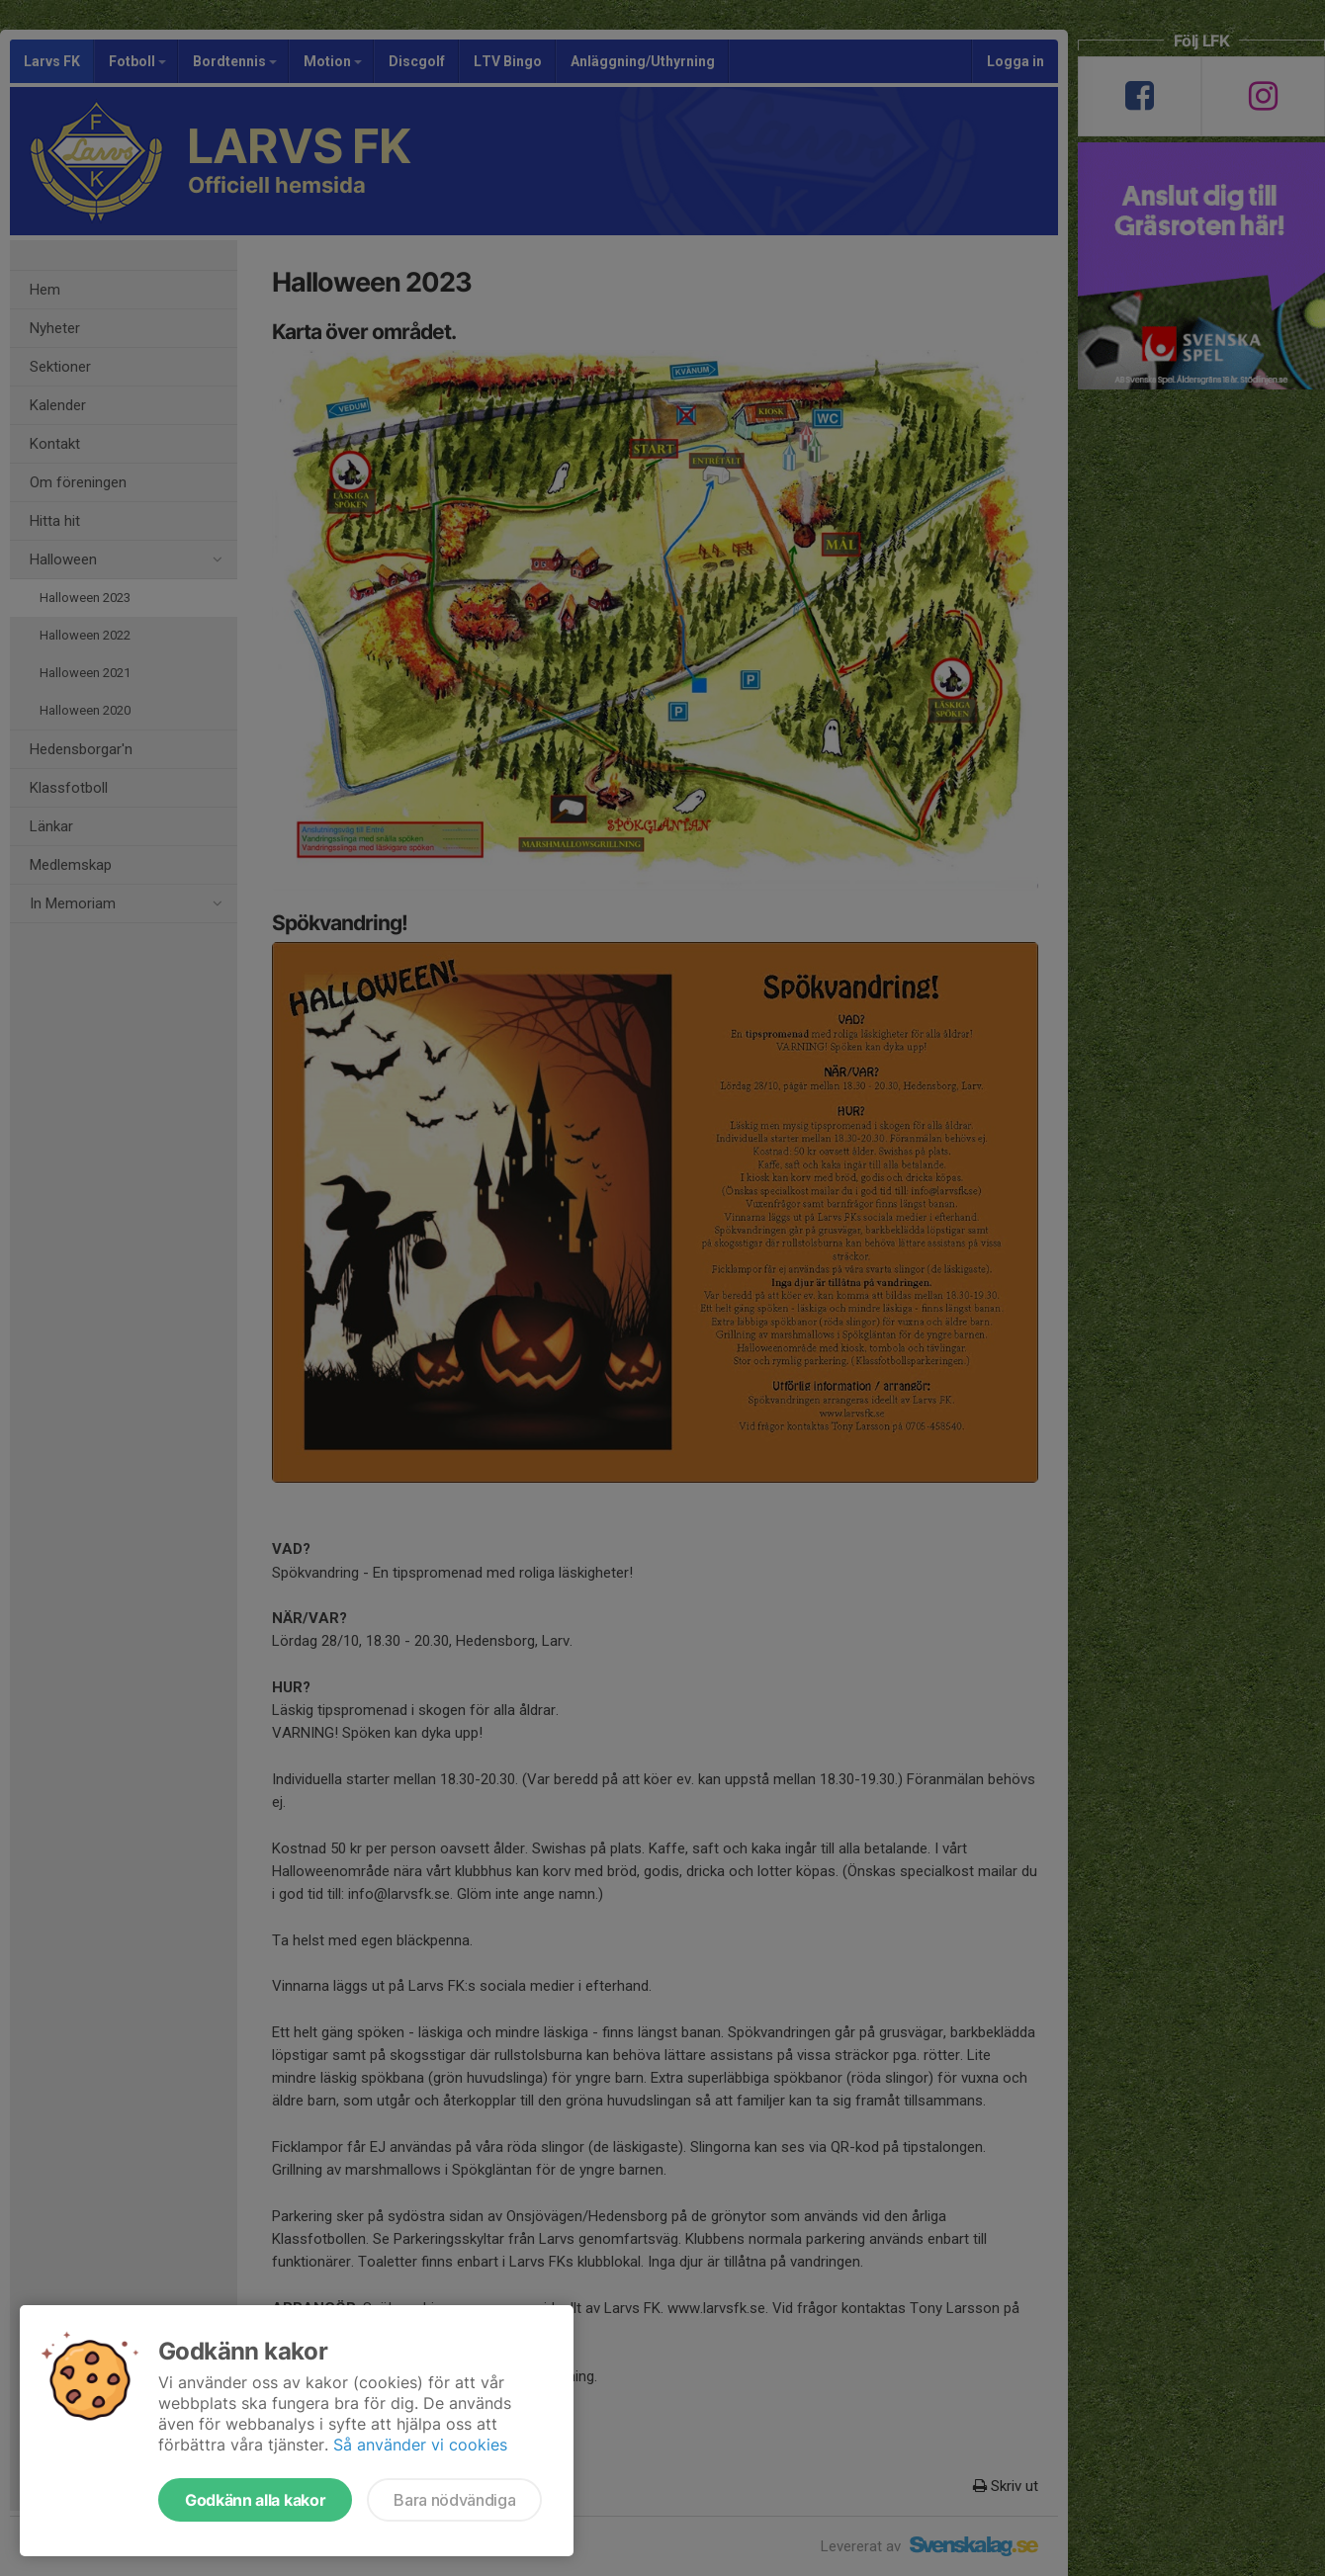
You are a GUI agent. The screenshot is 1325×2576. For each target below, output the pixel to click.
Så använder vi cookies (420, 2444)
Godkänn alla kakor (255, 2500)
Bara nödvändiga (454, 2500)
